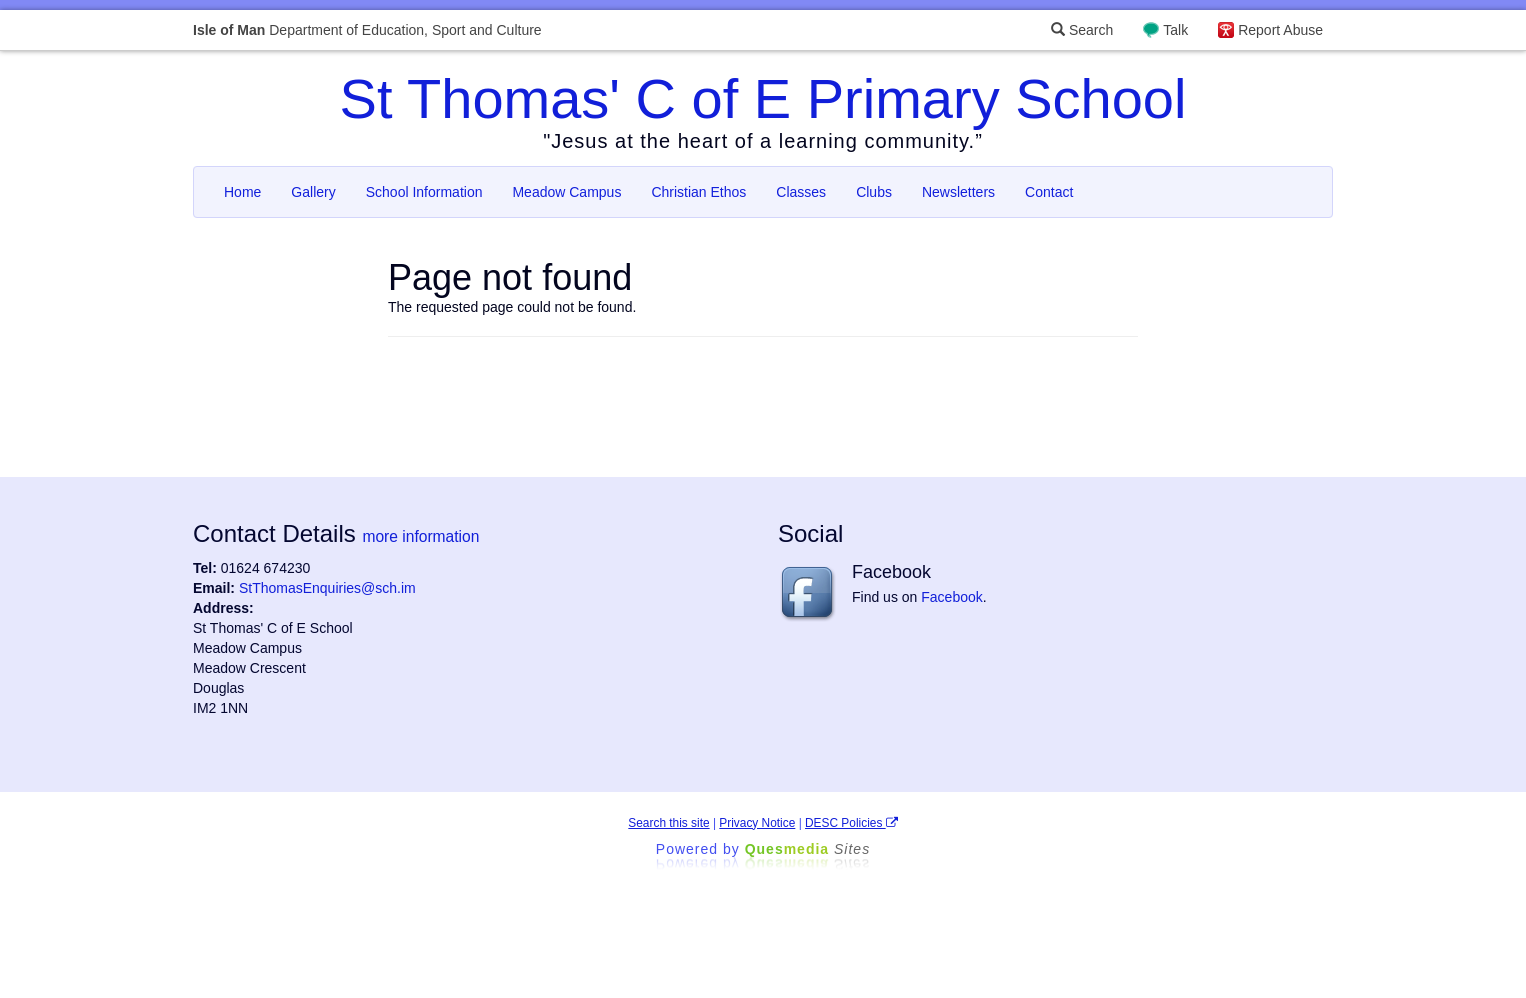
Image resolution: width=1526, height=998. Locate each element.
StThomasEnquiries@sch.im (327, 588)
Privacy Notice (757, 823)
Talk (1175, 30)
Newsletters (958, 192)
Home (242, 192)
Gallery (313, 192)
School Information (424, 192)
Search (1082, 30)
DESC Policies (851, 823)
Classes (801, 192)
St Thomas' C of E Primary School (763, 98)
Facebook (951, 597)
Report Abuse (1280, 30)
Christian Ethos (698, 192)
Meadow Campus (566, 192)
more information (420, 536)
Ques (808, 849)
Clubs (874, 192)
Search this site (668, 823)
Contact (1049, 192)
